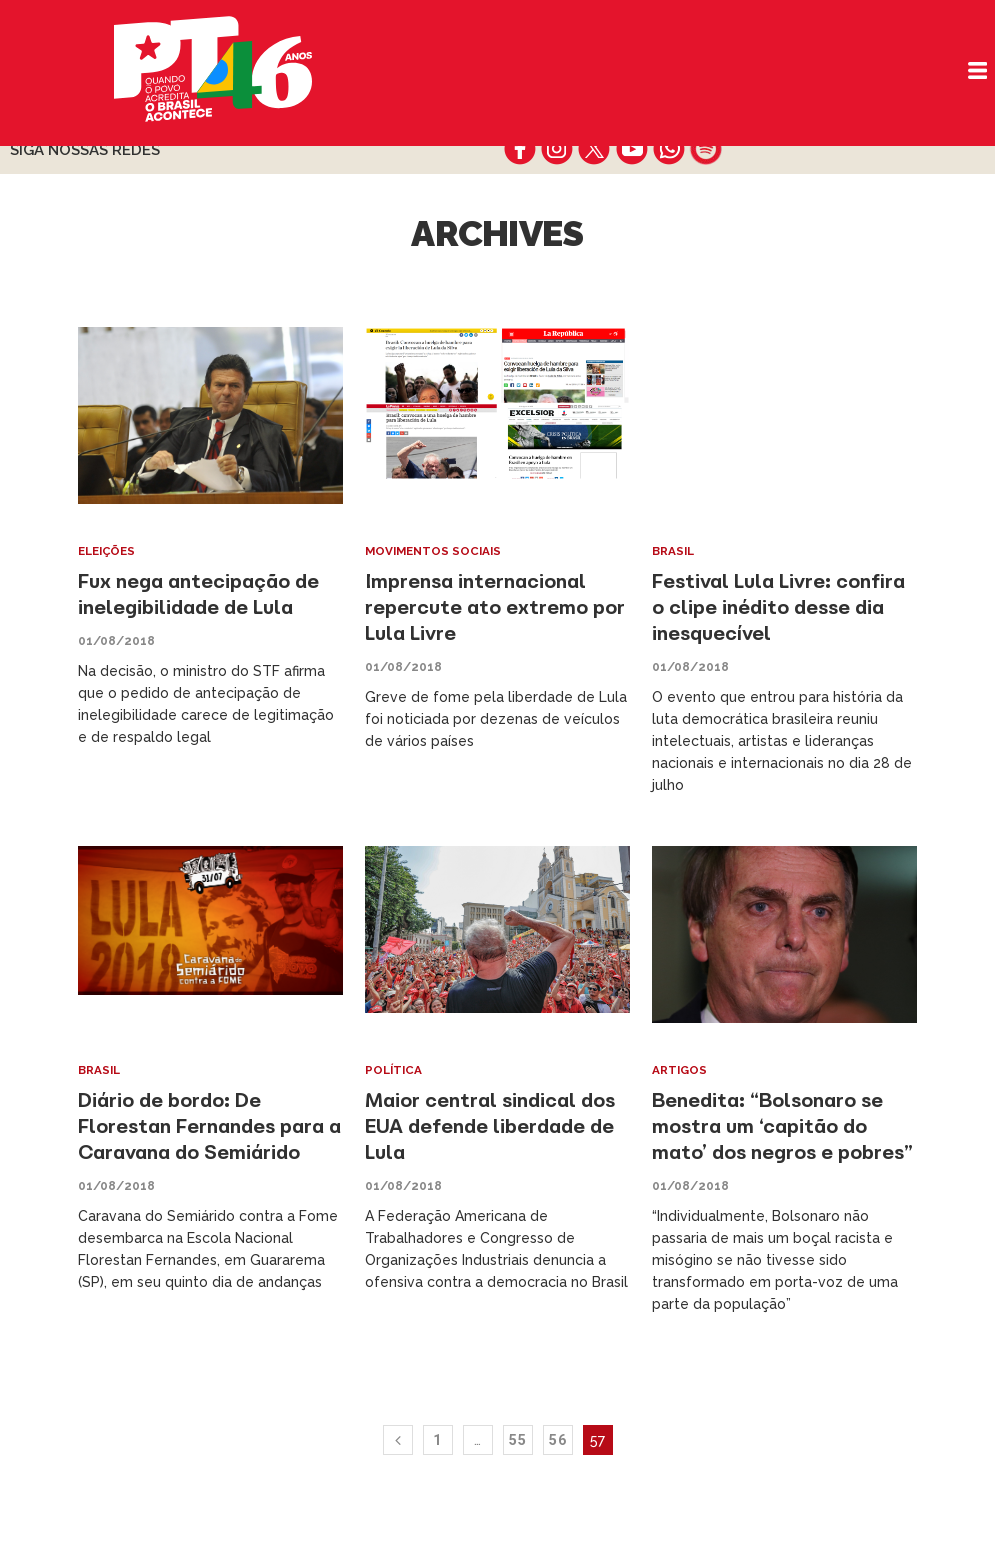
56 (558, 1466)
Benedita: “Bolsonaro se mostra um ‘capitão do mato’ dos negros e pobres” (772, 1138)
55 (518, 1466)
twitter (594, 149)
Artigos (680, 1070)
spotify (705, 149)
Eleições (109, 551)
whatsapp (668, 149)
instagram (557, 149)
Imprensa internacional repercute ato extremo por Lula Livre (495, 606)
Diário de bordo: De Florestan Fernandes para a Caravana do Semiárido (207, 1125)
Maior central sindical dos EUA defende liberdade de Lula (495, 1125)
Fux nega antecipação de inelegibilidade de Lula (203, 593)
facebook (520, 149)
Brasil (674, 551)
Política (395, 1070)
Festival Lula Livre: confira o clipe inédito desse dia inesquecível (784, 606)
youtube (631, 149)
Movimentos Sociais (436, 551)
